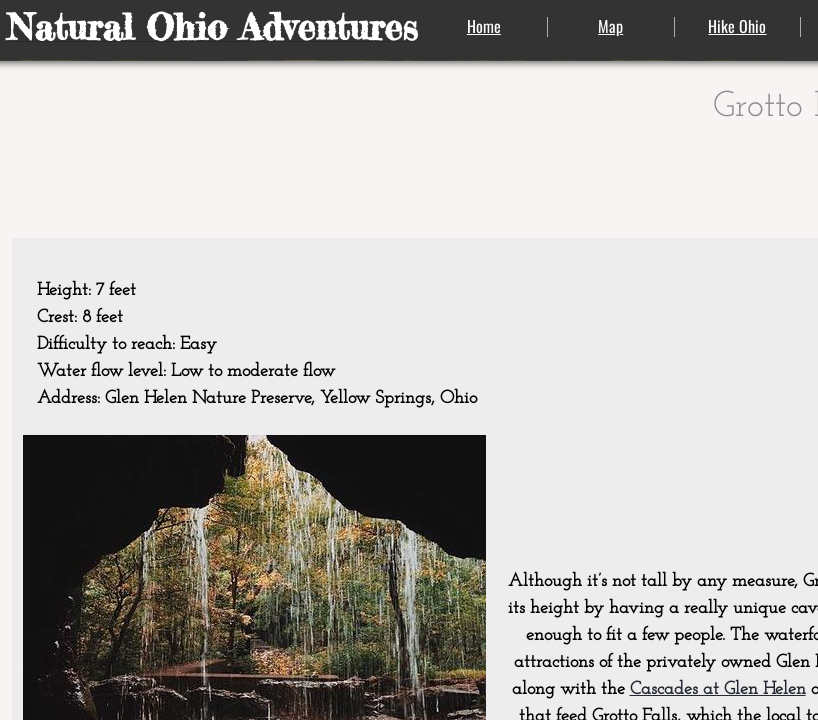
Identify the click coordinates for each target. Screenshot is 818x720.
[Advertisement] (707, 368)
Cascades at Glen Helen (718, 689)
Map (610, 26)
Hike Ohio (737, 26)
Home (484, 26)
